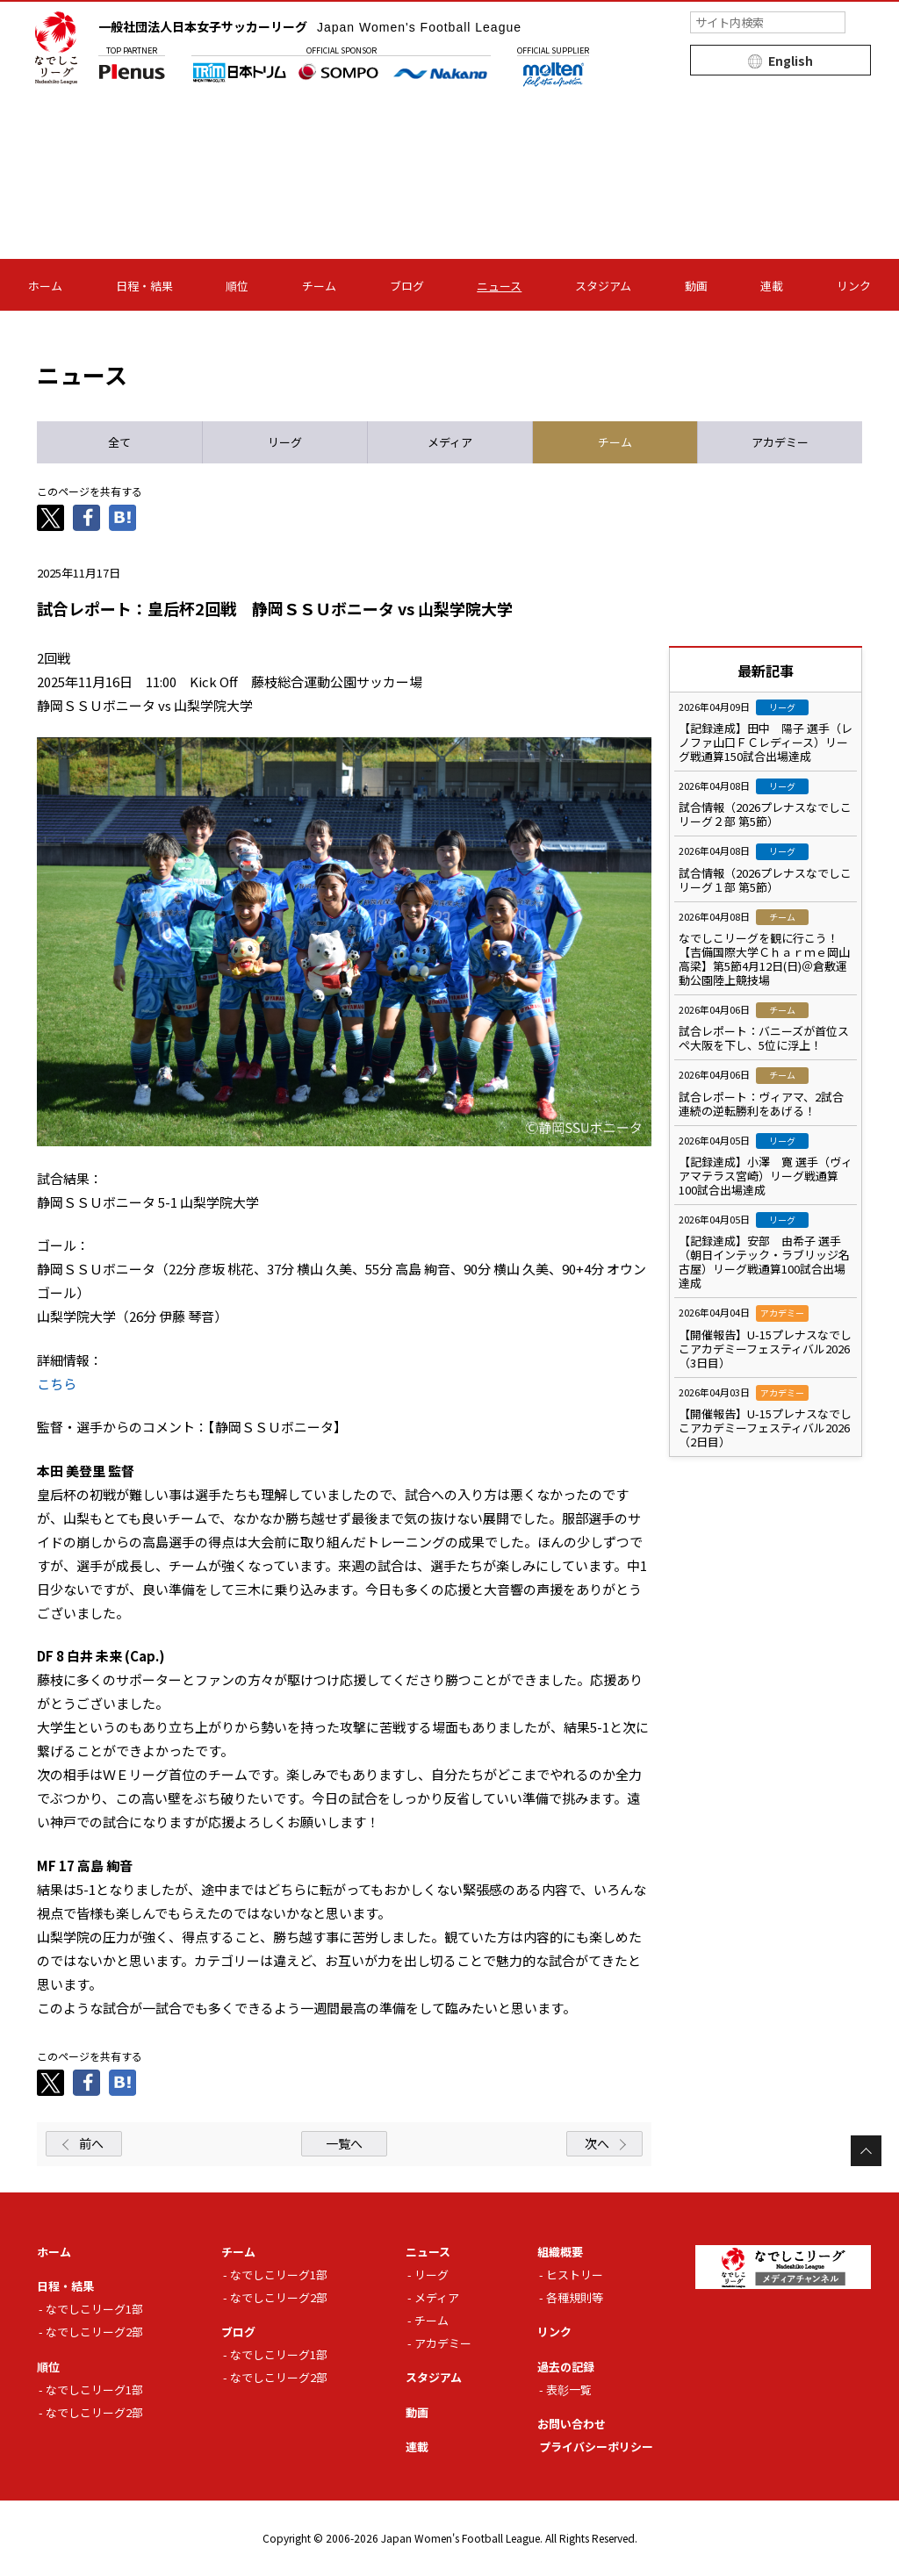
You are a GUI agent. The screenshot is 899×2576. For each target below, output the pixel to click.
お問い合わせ (571, 2423)
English (790, 60)
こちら (56, 1383)
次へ (597, 2143)
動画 (696, 285)
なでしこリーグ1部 (94, 2308)
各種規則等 (574, 2297)
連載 (771, 285)
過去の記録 (565, 2366)
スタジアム (603, 285)
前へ (91, 2143)
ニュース (499, 285)
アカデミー (442, 2343)
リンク (854, 285)
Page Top (866, 2150)
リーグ (431, 2274)
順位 (237, 285)
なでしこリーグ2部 (94, 2331)
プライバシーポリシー (596, 2446)
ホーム (45, 285)
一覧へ (344, 2143)
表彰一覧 (569, 2389)
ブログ (407, 285)
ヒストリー (574, 2274)
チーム (319, 285)
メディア (436, 2297)
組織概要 (560, 2251)
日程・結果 (144, 285)
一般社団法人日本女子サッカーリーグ (309, 26)
